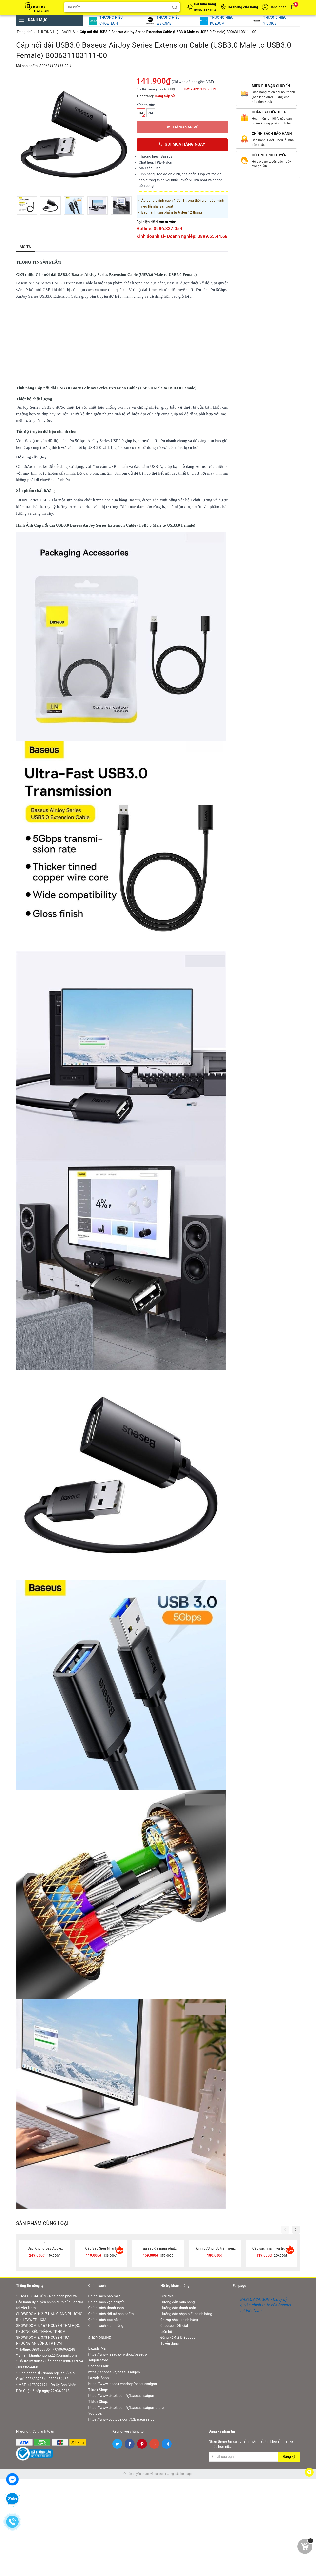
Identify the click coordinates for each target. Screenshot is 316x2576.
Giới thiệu (168, 2296)
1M (141, 114)
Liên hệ (166, 2332)
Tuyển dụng (169, 2343)
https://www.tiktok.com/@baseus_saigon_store (122, 2408)
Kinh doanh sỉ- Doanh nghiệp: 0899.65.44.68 (182, 236)
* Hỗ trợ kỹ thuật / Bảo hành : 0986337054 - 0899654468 (49, 2364)
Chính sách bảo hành (105, 2320)
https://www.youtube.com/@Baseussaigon (122, 2419)
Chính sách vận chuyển (106, 2302)
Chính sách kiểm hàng (105, 2326)
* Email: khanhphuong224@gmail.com (46, 2355)
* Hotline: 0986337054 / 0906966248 (45, 2349)
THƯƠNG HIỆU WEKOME (168, 20)
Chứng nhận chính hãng (179, 2320)
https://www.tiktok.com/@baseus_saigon (121, 2396)
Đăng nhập (277, 7)
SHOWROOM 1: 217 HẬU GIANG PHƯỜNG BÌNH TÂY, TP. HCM (49, 2317)
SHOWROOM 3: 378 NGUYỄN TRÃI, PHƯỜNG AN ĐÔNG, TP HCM (43, 2340)
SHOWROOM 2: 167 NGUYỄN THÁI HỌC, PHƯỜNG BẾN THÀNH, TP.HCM (48, 2329)
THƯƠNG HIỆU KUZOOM (221, 20)
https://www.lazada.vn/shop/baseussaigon (122, 2384)
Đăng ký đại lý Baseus (177, 2337)
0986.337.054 (205, 10)
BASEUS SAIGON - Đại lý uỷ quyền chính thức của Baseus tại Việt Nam (265, 2305)
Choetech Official (174, 2326)
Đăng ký (289, 2457)
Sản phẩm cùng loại (42, 2223)
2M (150, 113)
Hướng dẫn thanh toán (178, 2308)
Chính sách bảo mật (104, 2296)
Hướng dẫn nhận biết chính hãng (186, 2314)
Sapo (188, 2474)
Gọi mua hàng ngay (182, 144)
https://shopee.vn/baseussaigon (114, 2372)
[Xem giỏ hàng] (294, 7)
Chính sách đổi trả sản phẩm (111, 2314)
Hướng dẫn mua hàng (177, 2302)
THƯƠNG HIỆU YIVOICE (274, 20)
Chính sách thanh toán (106, 2308)
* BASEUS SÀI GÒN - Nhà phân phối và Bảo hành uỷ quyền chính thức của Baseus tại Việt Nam (49, 2302)
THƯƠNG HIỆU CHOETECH (111, 20)
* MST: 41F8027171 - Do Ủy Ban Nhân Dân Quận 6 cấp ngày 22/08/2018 (46, 2388)
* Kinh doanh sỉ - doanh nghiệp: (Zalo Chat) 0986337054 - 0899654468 (45, 2376)
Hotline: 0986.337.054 (159, 228)
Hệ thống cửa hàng (243, 7)
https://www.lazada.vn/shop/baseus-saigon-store (117, 2357)
